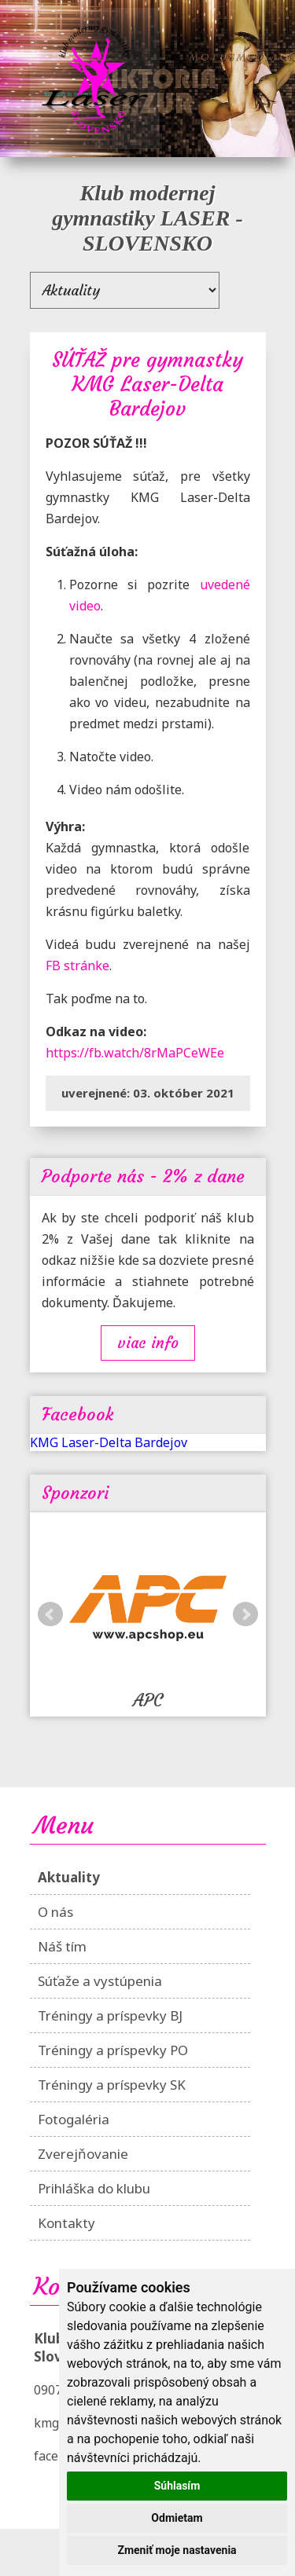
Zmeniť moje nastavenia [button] (176, 2550)
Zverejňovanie (83, 2154)
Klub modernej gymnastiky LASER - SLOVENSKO (147, 218)
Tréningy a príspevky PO (113, 2050)
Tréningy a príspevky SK (112, 2085)
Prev (50, 1614)
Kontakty (66, 2223)
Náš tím (62, 1946)
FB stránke (77, 965)
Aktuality (69, 1877)
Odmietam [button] (176, 2518)
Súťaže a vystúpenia (100, 1981)
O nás (55, 1912)
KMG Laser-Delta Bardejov (108, 1442)
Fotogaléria (73, 2119)
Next (245, 1614)
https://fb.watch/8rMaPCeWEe (135, 1052)
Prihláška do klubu (94, 2188)
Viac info (148, 1342)
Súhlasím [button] (177, 2485)
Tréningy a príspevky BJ (110, 2015)
